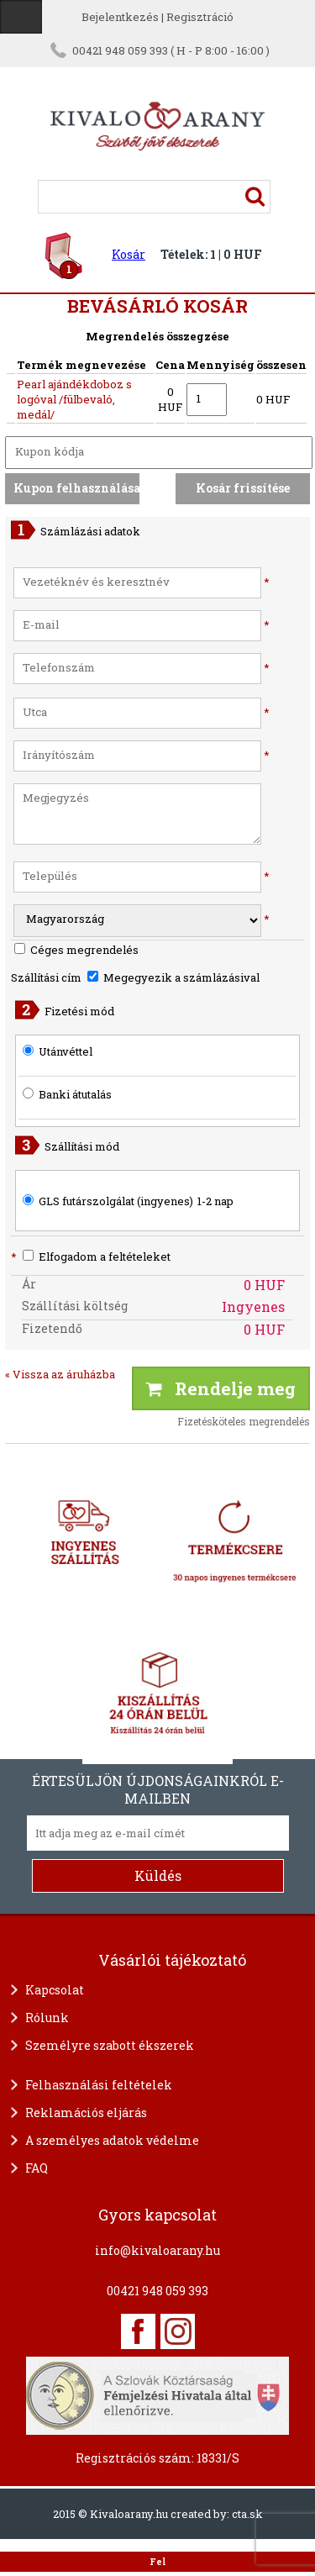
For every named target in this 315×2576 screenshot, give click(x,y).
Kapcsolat (54, 1990)
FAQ (36, 2168)
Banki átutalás (75, 1094)
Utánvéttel (65, 1051)
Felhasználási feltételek (98, 2085)
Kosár (128, 254)
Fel (157, 2562)
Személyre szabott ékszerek (109, 2045)
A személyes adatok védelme (112, 2140)
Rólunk (47, 2018)
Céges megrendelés (76, 949)
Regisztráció (200, 16)
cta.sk (247, 2513)
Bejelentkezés (120, 16)
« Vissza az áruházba (60, 1374)
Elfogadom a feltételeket (91, 1256)
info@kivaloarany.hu (157, 2250)
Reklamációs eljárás (86, 2112)
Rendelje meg (221, 1388)
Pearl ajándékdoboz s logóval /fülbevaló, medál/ (74, 399)
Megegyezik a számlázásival (173, 977)
